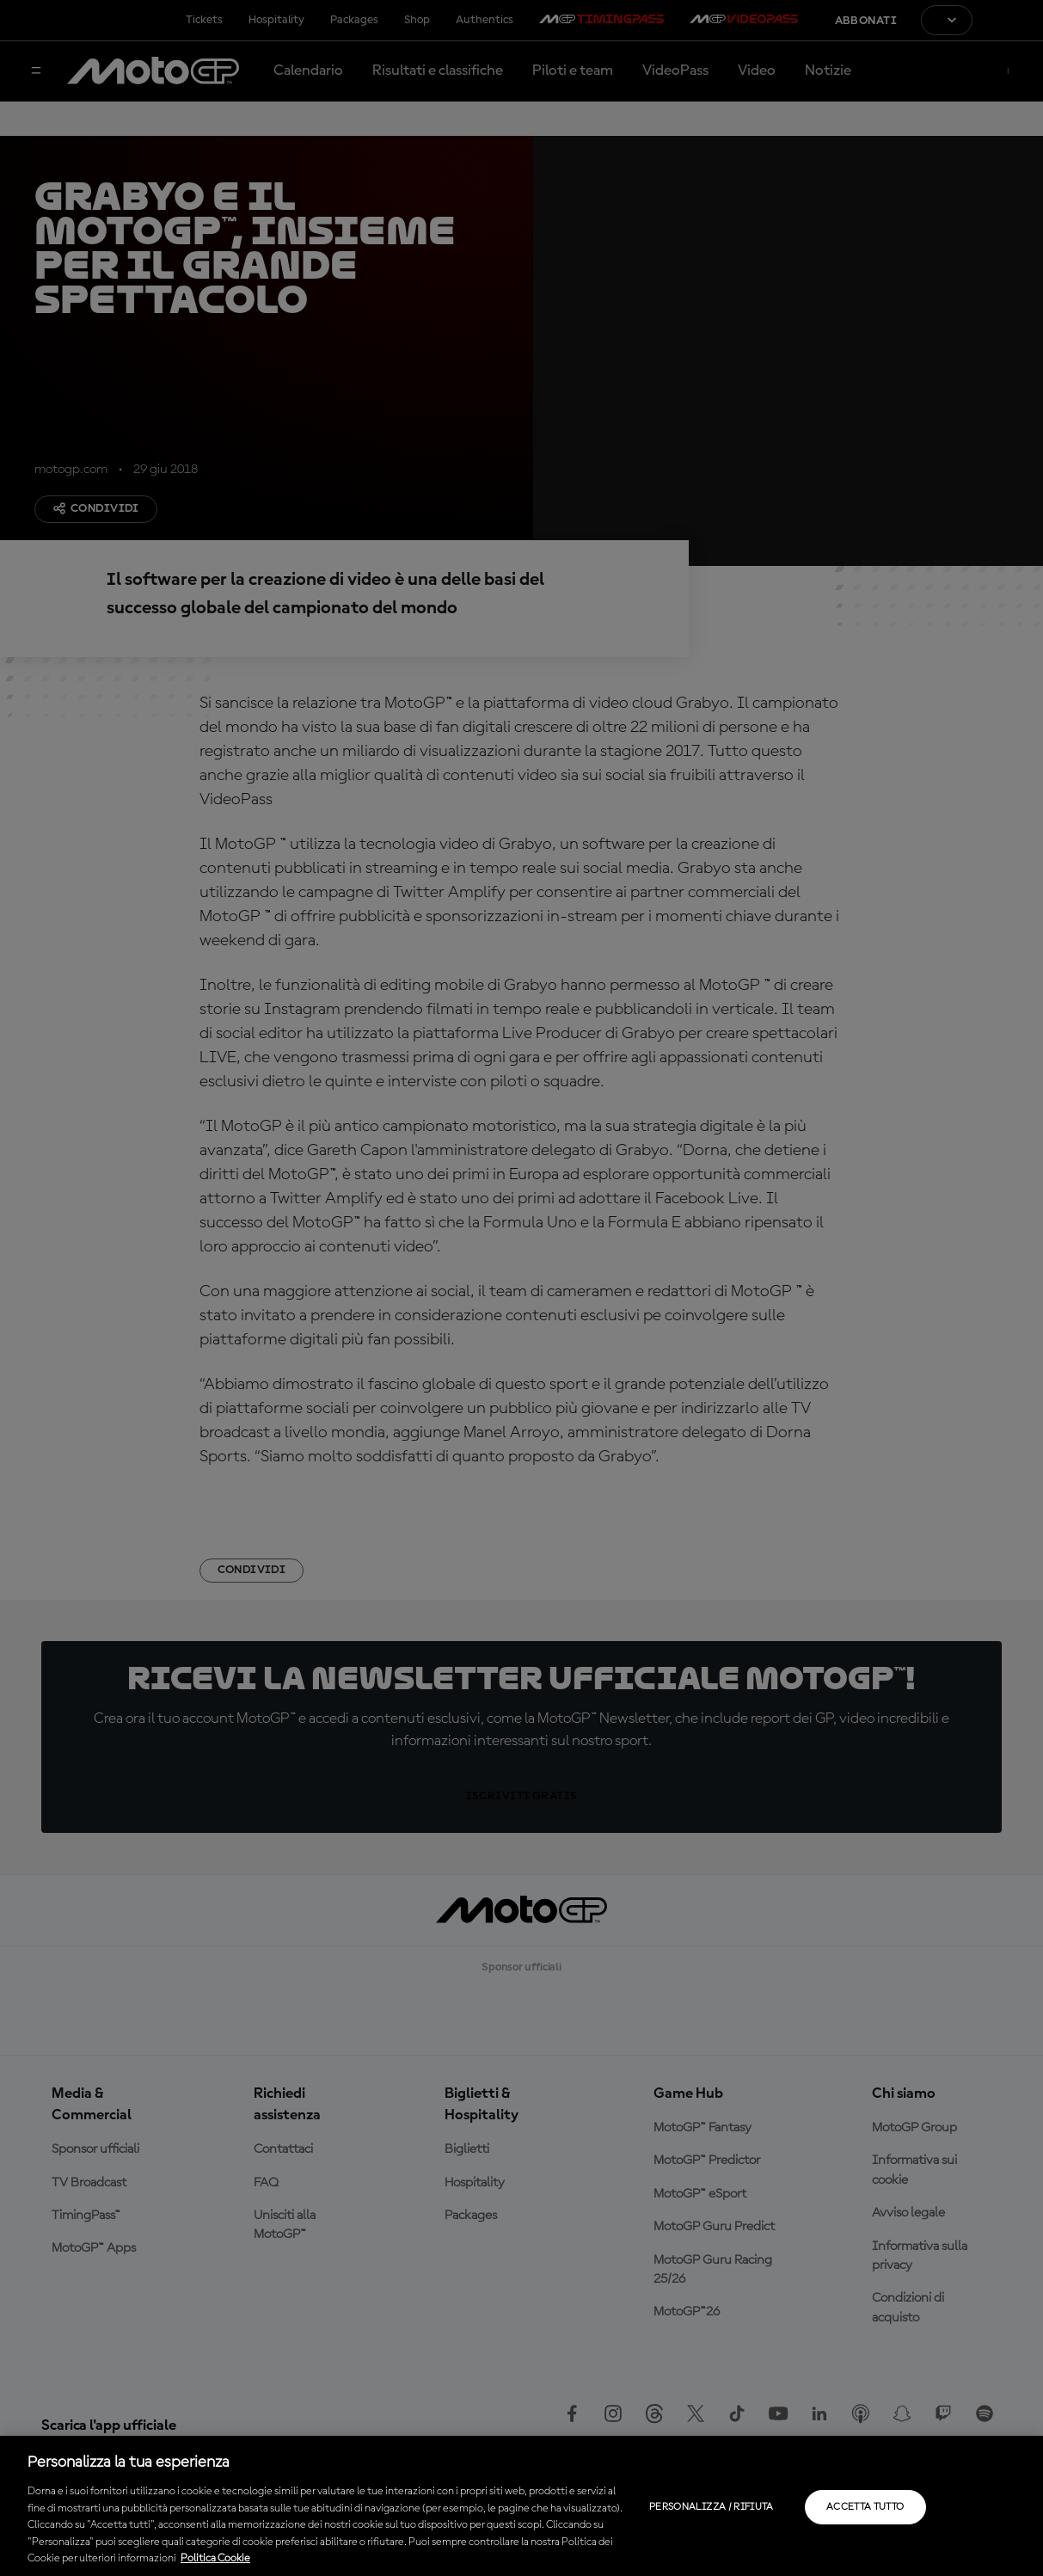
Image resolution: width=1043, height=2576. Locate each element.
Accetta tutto (865, 2507)
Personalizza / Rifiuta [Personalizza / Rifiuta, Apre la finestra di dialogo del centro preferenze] (711, 2507)
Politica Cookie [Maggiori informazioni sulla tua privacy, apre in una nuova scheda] (215, 2558)
